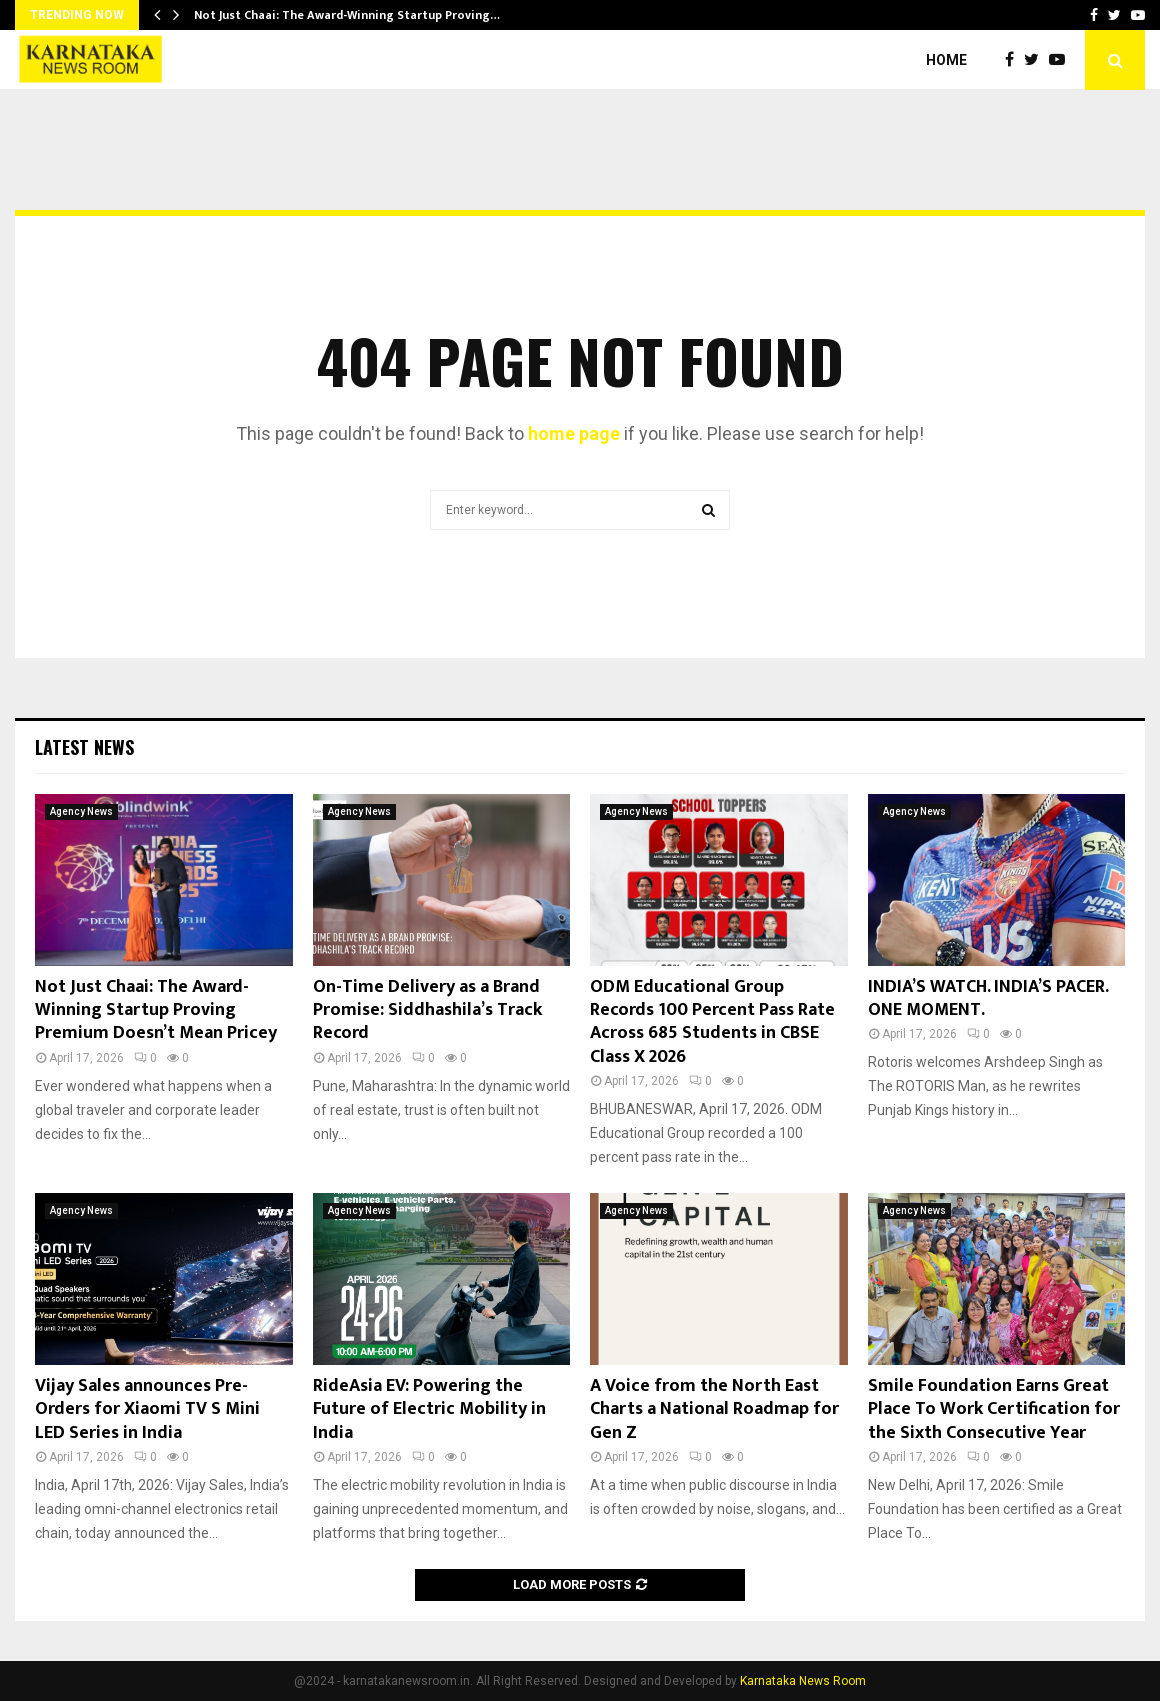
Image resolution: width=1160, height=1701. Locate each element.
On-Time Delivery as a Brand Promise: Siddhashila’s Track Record (427, 1010)
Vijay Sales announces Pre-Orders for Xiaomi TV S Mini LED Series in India (147, 1409)
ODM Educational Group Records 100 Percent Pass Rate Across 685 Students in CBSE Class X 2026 (712, 1022)
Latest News (84, 747)
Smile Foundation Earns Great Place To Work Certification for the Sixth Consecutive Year (994, 1409)
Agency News (81, 811)
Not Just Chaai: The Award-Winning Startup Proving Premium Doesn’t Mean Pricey (156, 1010)
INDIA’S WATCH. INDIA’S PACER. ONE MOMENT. (988, 998)
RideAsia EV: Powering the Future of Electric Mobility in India (429, 1409)
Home (946, 60)
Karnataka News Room (803, 1681)
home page (574, 433)
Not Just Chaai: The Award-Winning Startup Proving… (347, 15)
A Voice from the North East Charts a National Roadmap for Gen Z (714, 1409)
